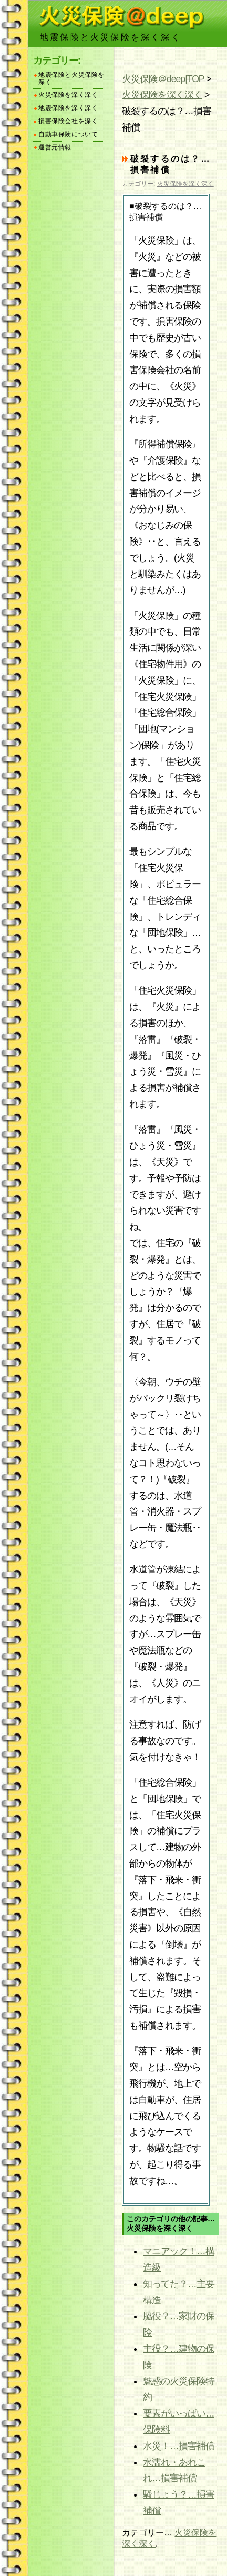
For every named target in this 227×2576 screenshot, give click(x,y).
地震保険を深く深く (68, 108)
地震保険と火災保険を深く (71, 79)
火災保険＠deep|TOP (163, 79)
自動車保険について (68, 134)
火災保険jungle (121, 16)
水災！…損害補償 (178, 2446)
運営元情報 (54, 147)
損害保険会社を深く (68, 121)
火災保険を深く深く (162, 94)
